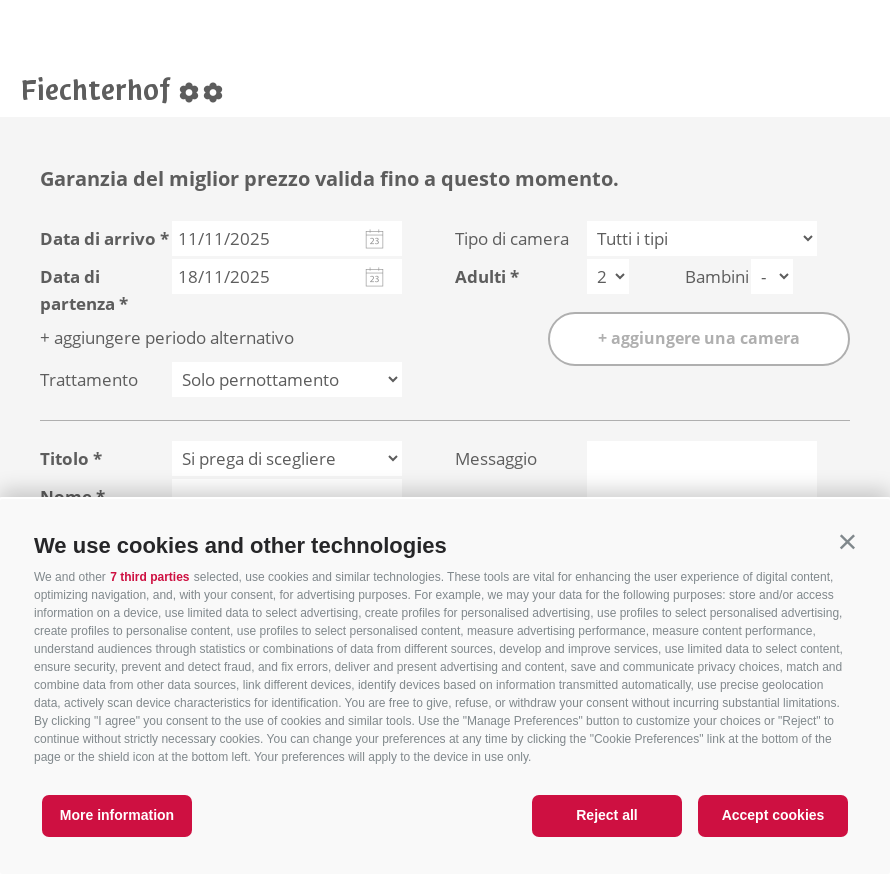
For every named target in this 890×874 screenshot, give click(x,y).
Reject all (606, 815)
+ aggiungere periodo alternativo (167, 337)
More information (117, 815)
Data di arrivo (98, 238)
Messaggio (496, 458)
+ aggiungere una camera (699, 338)
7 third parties (149, 577)
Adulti (480, 276)
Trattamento (89, 379)
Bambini (717, 276)
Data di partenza (77, 290)
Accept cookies (773, 815)
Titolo (64, 458)
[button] (847, 541)
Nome (66, 496)
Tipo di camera (512, 238)
